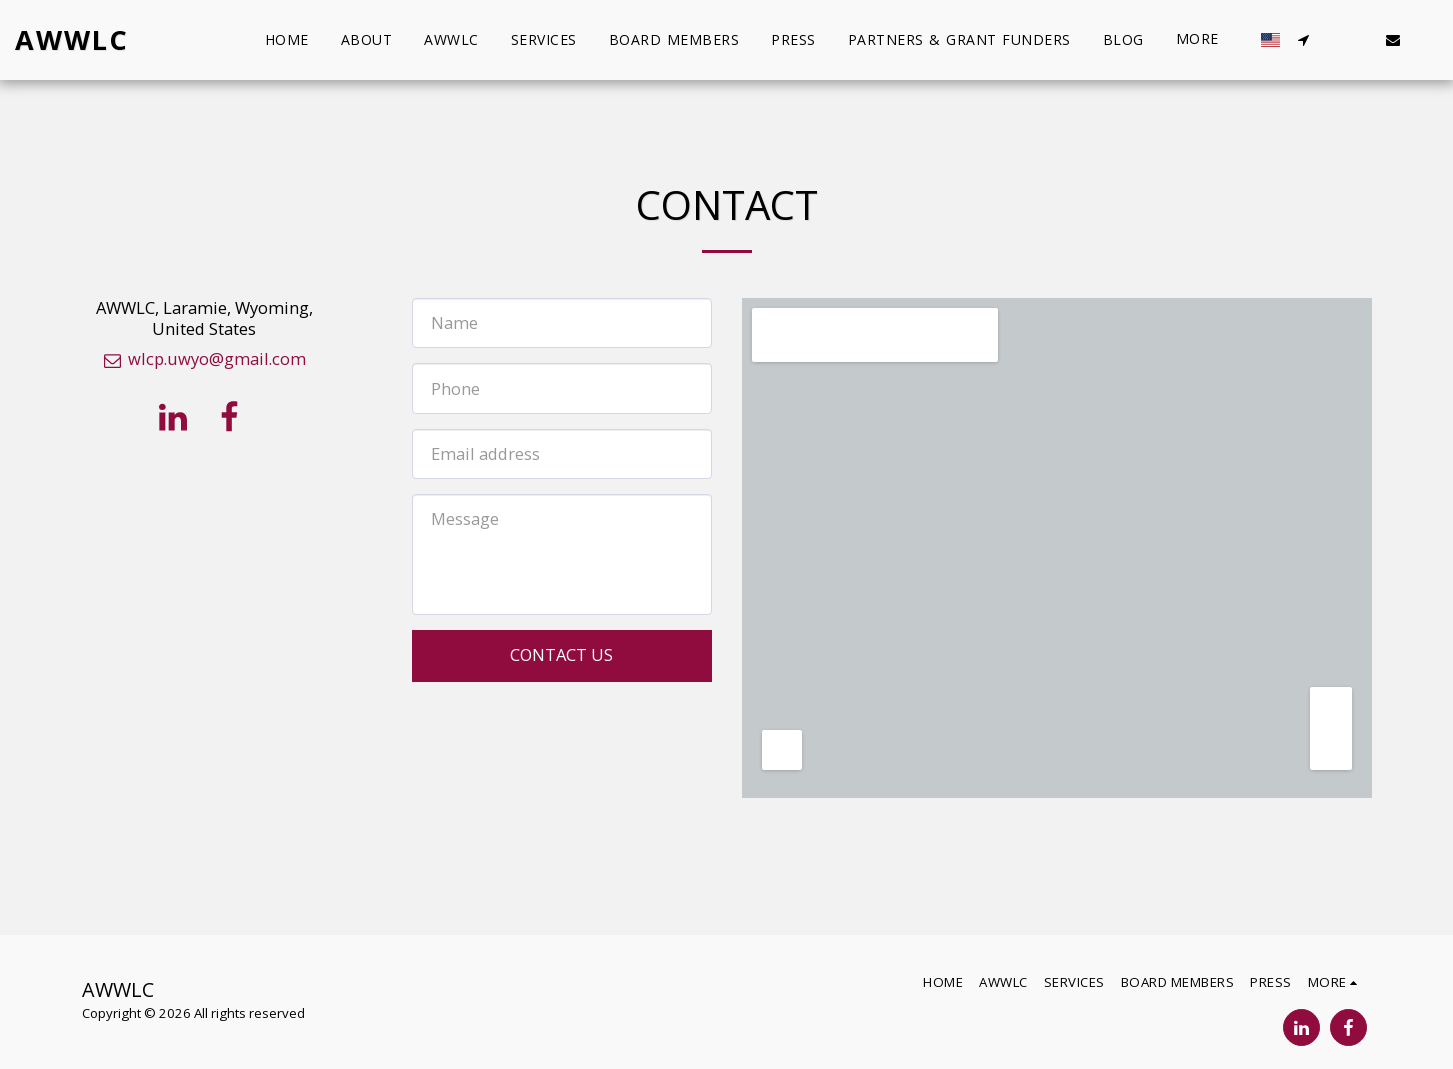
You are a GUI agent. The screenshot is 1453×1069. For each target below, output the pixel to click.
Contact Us (561, 654)
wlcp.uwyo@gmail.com (204, 358)
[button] (1303, 40)
